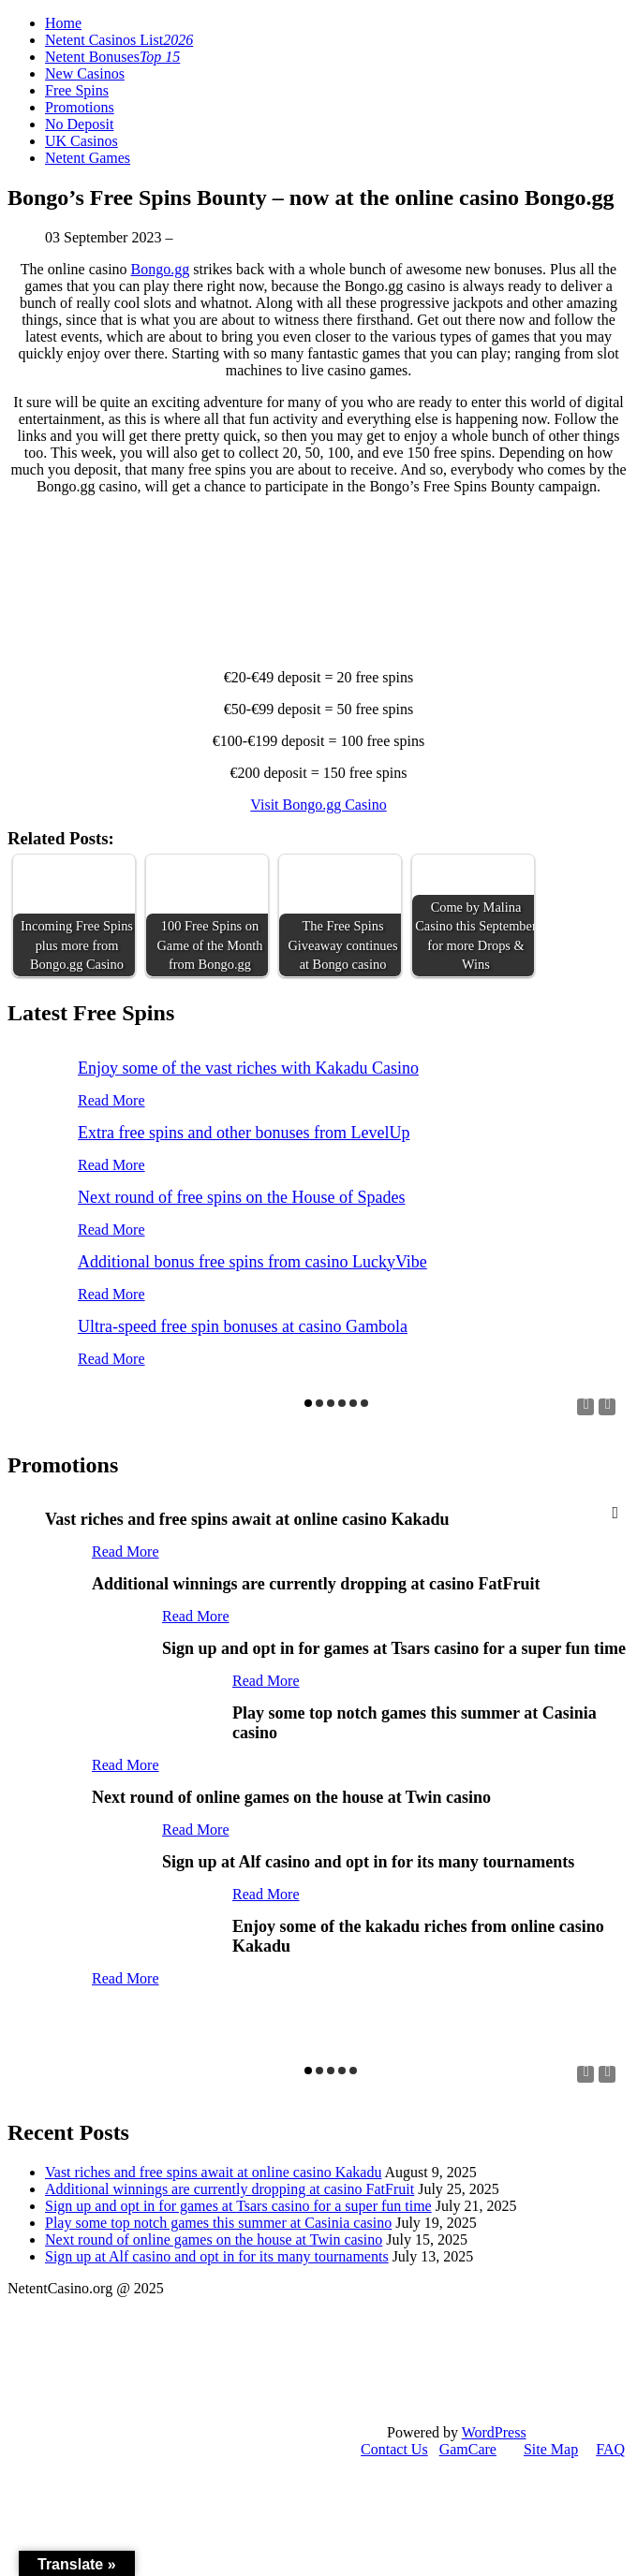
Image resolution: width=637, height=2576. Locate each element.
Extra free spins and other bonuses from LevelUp (243, 1132)
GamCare (467, 2449)
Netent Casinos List (119, 40)
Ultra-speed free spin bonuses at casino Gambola (242, 1326)
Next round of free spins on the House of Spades (241, 1197)
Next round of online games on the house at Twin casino (213, 2239)
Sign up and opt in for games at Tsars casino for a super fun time (238, 2206)
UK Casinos (81, 141)
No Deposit (79, 124)
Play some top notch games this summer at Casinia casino (218, 2223)
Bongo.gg (160, 269)
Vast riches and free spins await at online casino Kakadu (213, 2172)
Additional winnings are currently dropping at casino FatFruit (229, 2189)
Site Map (551, 2449)
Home (63, 23)
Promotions (79, 107)
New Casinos (85, 73)
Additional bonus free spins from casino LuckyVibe (252, 1261)
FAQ (610, 2449)
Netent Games (87, 158)
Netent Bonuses (112, 57)
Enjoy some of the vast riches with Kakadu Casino (248, 1068)
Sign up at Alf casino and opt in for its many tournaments (217, 2256)
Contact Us (394, 2449)
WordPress (494, 2432)
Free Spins (77, 90)
